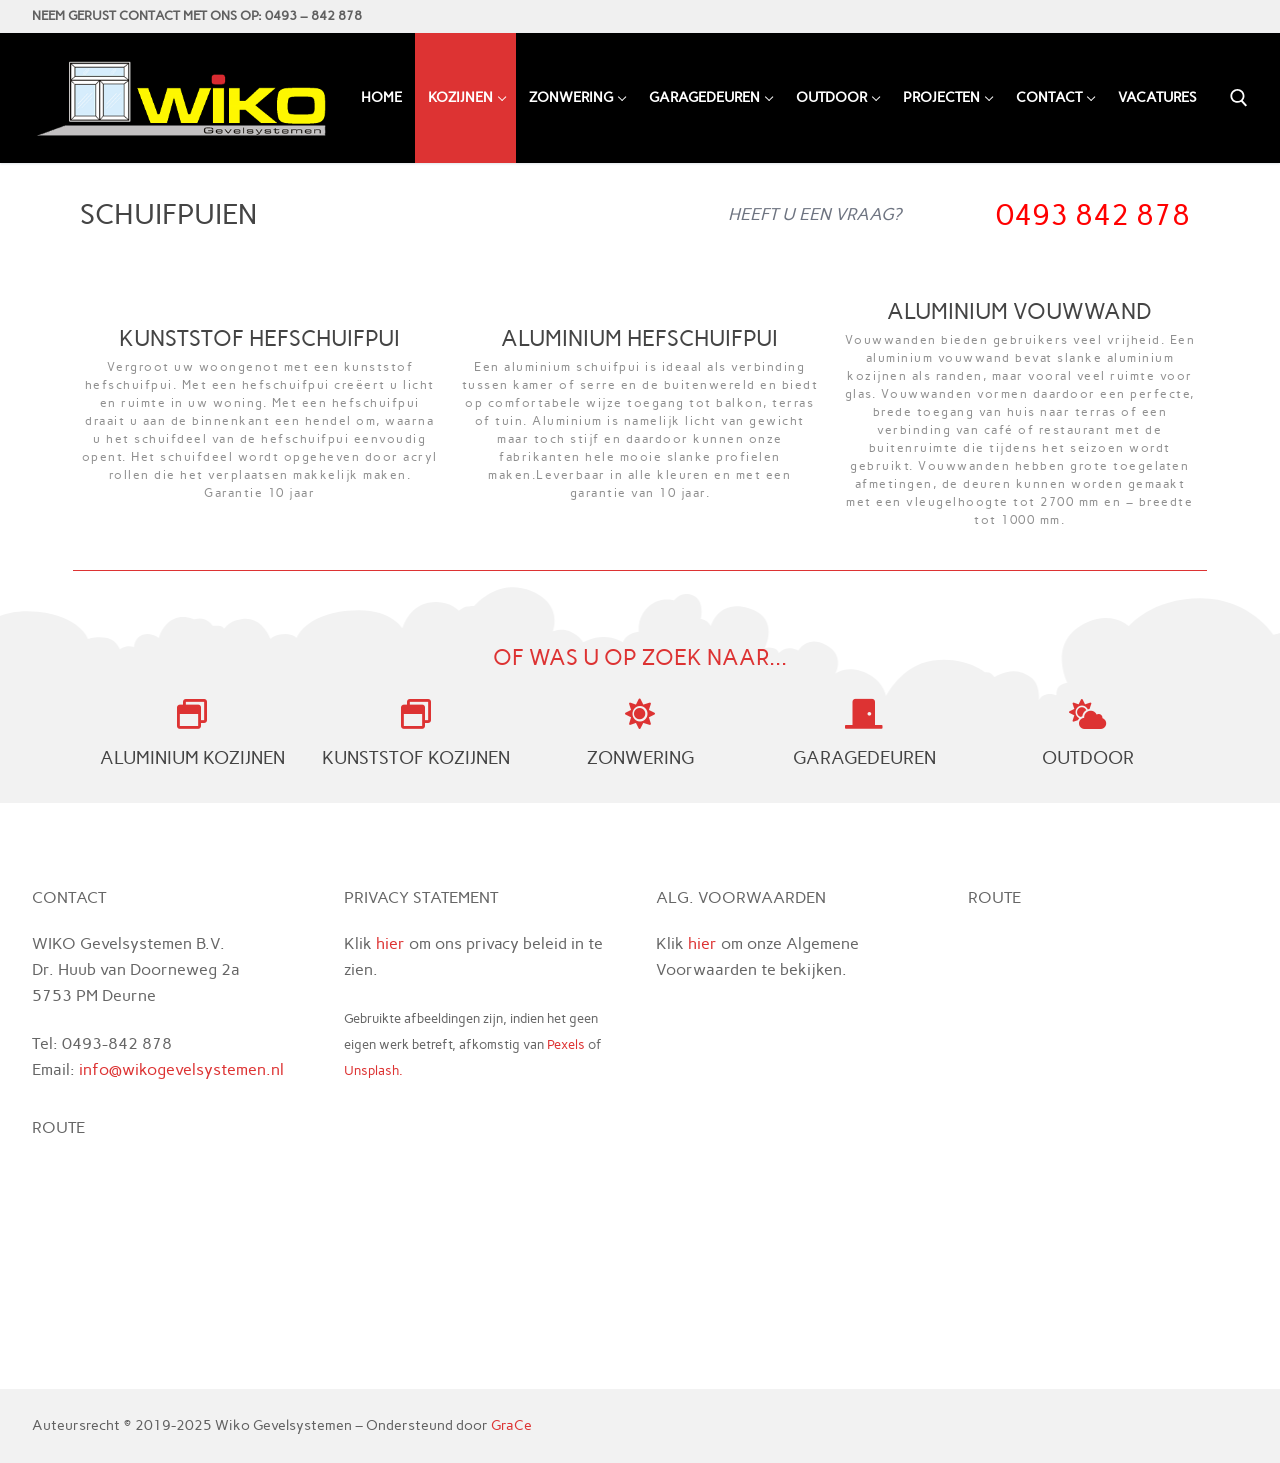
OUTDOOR (1088, 758)
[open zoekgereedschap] (1239, 98)
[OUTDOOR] (1088, 714)
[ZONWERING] (640, 714)
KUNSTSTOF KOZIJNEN (416, 758)
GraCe (511, 1425)
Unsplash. (373, 1070)
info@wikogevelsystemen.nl (181, 1069)
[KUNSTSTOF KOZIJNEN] (416, 714)
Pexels (566, 1044)
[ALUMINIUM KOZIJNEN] (192, 714)
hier (390, 943)
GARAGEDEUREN (864, 758)
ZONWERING (640, 758)
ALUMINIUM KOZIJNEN (192, 758)
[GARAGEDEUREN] (864, 714)
